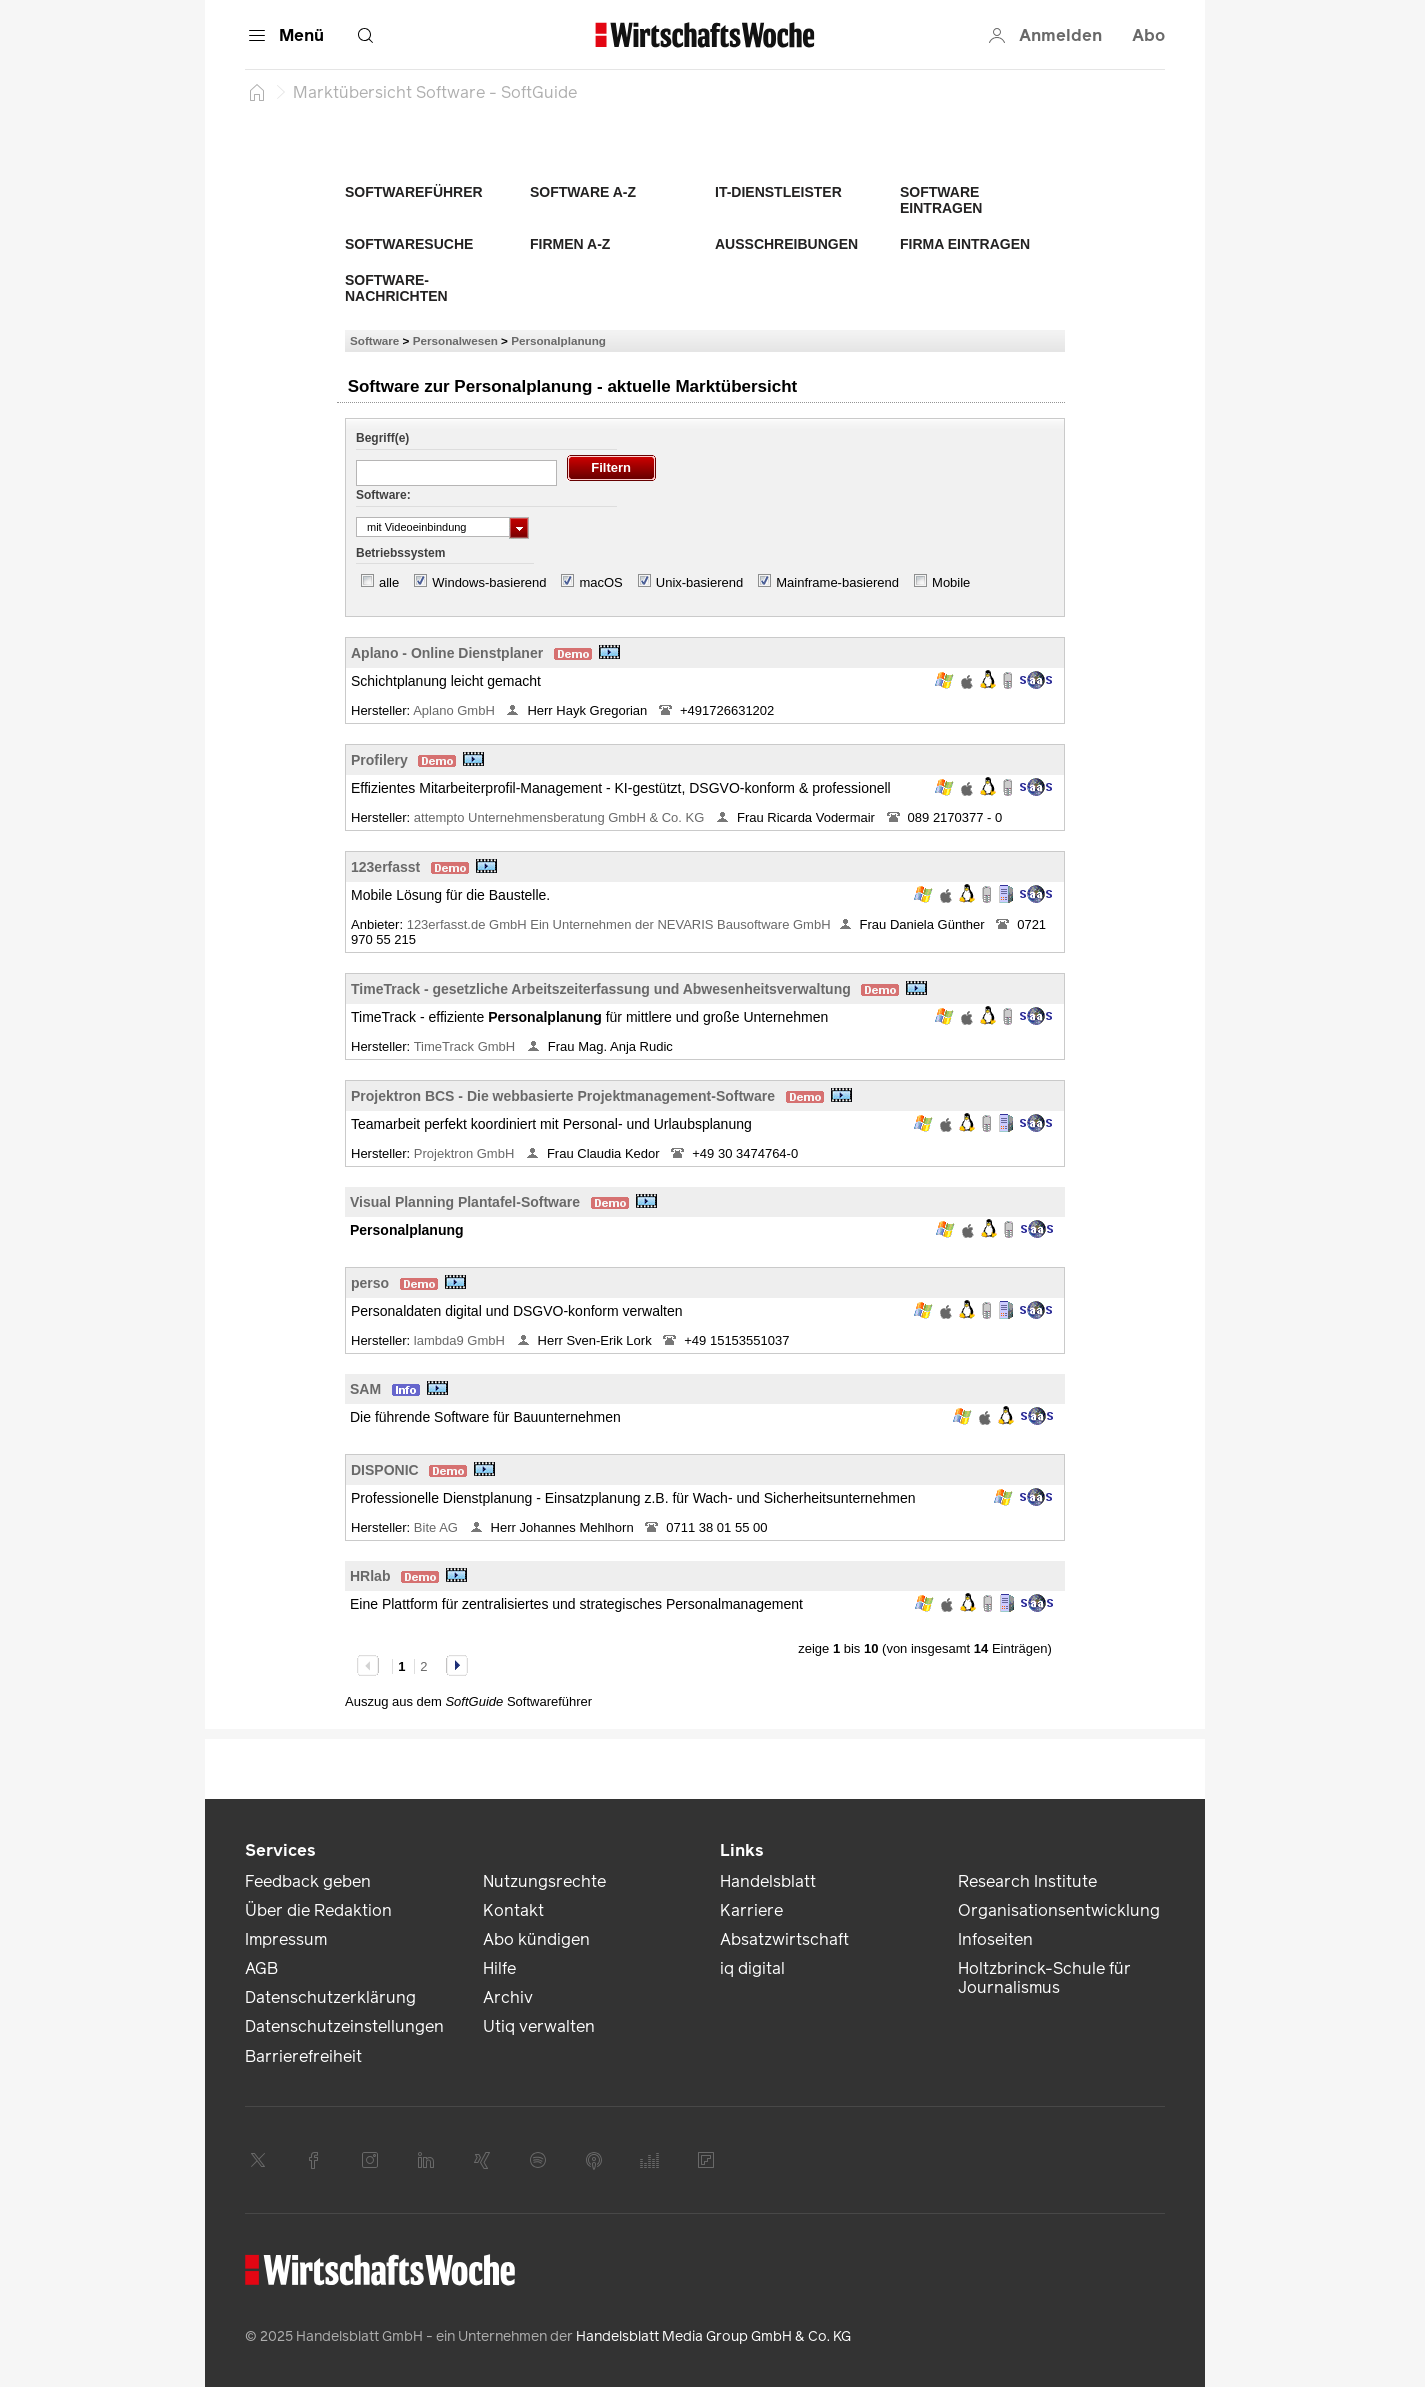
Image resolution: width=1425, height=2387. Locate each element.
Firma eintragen (965, 244)
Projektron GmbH (466, 1153)
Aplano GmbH (455, 710)
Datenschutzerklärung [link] (330, 1997)
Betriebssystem (400, 553)
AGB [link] (261, 1968)
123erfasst (385, 867)
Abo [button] (1148, 35)
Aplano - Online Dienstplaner (447, 653)
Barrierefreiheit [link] (303, 2056)
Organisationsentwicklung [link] (1059, 1910)
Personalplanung (558, 340)
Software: (383, 495)
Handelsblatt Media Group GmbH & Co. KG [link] (713, 2336)
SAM (365, 1389)
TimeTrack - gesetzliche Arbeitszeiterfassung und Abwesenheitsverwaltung (601, 989)
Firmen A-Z (570, 244)
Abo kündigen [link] (536, 1939)
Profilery (379, 760)
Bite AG (438, 1527)
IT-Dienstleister (778, 192)
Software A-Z (583, 192)
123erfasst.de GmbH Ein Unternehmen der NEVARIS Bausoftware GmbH (619, 924)
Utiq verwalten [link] (539, 2026)
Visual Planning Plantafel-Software (465, 1202)
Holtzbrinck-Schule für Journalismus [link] (1044, 1978)
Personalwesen (455, 340)
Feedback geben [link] (308, 1881)
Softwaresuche (409, 244)
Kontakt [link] (513, 1910)
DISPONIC (385, 1470)
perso (370, 1283)
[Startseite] (257, 92)
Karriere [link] (751, 1910)
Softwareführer (414, 192)
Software (374, 340)
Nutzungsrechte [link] (544, 1881)
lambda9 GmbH (461, 1340)
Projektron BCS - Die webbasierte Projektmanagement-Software (563, 1096)
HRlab (370, 1576)
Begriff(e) (382, 438)
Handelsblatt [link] (768, 1881)
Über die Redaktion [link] (318, 1910)
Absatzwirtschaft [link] (784, 1939)
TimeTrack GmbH (466, 1046)
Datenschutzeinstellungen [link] (344, 2026)
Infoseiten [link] (995, 1939)
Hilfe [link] (499, 1968)
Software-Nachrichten (396, 288)
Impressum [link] (286, 1939)
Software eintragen (941, 200)
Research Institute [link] (1027, 1881)
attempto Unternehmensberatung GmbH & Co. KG (561, 817)
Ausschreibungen (786, 244)
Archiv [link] (508, 1997)
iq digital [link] (752, 1968)
